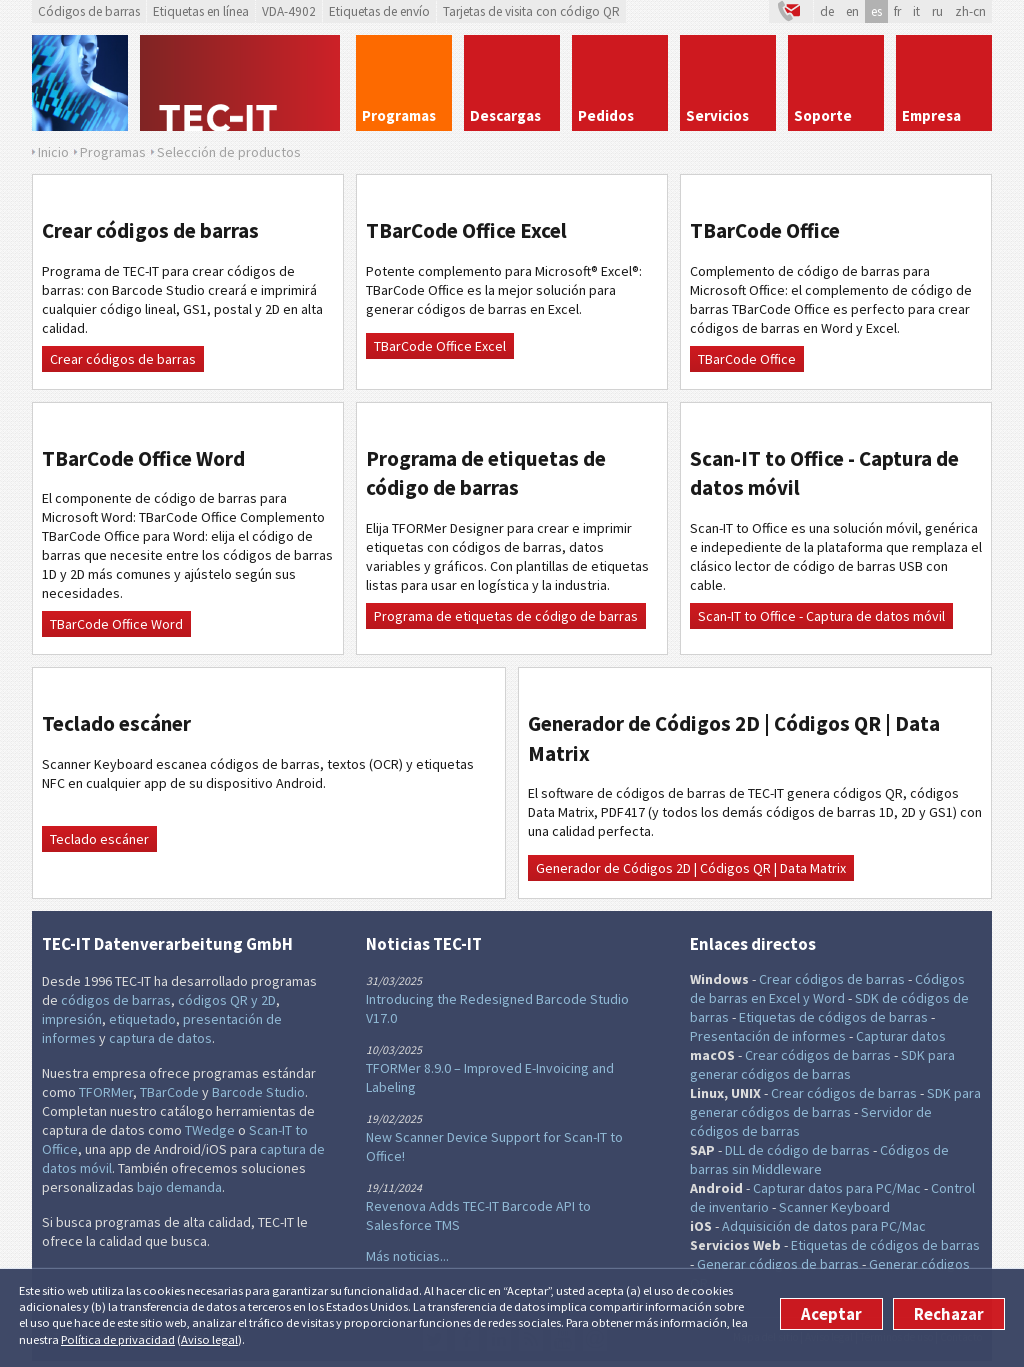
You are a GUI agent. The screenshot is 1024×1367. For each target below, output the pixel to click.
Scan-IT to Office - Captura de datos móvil (821, 616)
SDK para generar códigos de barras (822, 1064)
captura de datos (160, 1038)
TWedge (210, 1130)
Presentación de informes (768, 1036)
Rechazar (949, 1314)
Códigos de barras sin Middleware (819, 1159)
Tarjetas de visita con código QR (531, 11)
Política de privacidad (118, 1339)
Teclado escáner (99, 839)
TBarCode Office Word (116, 624)
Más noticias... (407, 1256)
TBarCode (169, 1092)
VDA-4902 (289, 11)
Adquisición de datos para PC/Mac (824, 1226)
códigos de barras (116, 1000)
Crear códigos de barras (123, 359)
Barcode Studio (258, 1092)
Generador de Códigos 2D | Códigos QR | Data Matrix (691, 868)
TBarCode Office (747, 359)
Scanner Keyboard (834, 1207)
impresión (72, 1019)
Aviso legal (209, 1339)
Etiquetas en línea (201, 11)
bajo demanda (179, 1187)
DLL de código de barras (797, 1150)
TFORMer (106, 1092)
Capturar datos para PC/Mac (837, 1188)
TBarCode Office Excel (440, 346)
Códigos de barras (89, 11)
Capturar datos (901, 1036)
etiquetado (142, 1019)
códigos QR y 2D (227, 1000)
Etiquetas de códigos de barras (833, 1017)
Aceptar (831, 1314)
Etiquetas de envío (379, 11)
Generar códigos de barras (778, 1264)
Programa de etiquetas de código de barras (506, 616)
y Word (824, 998)
